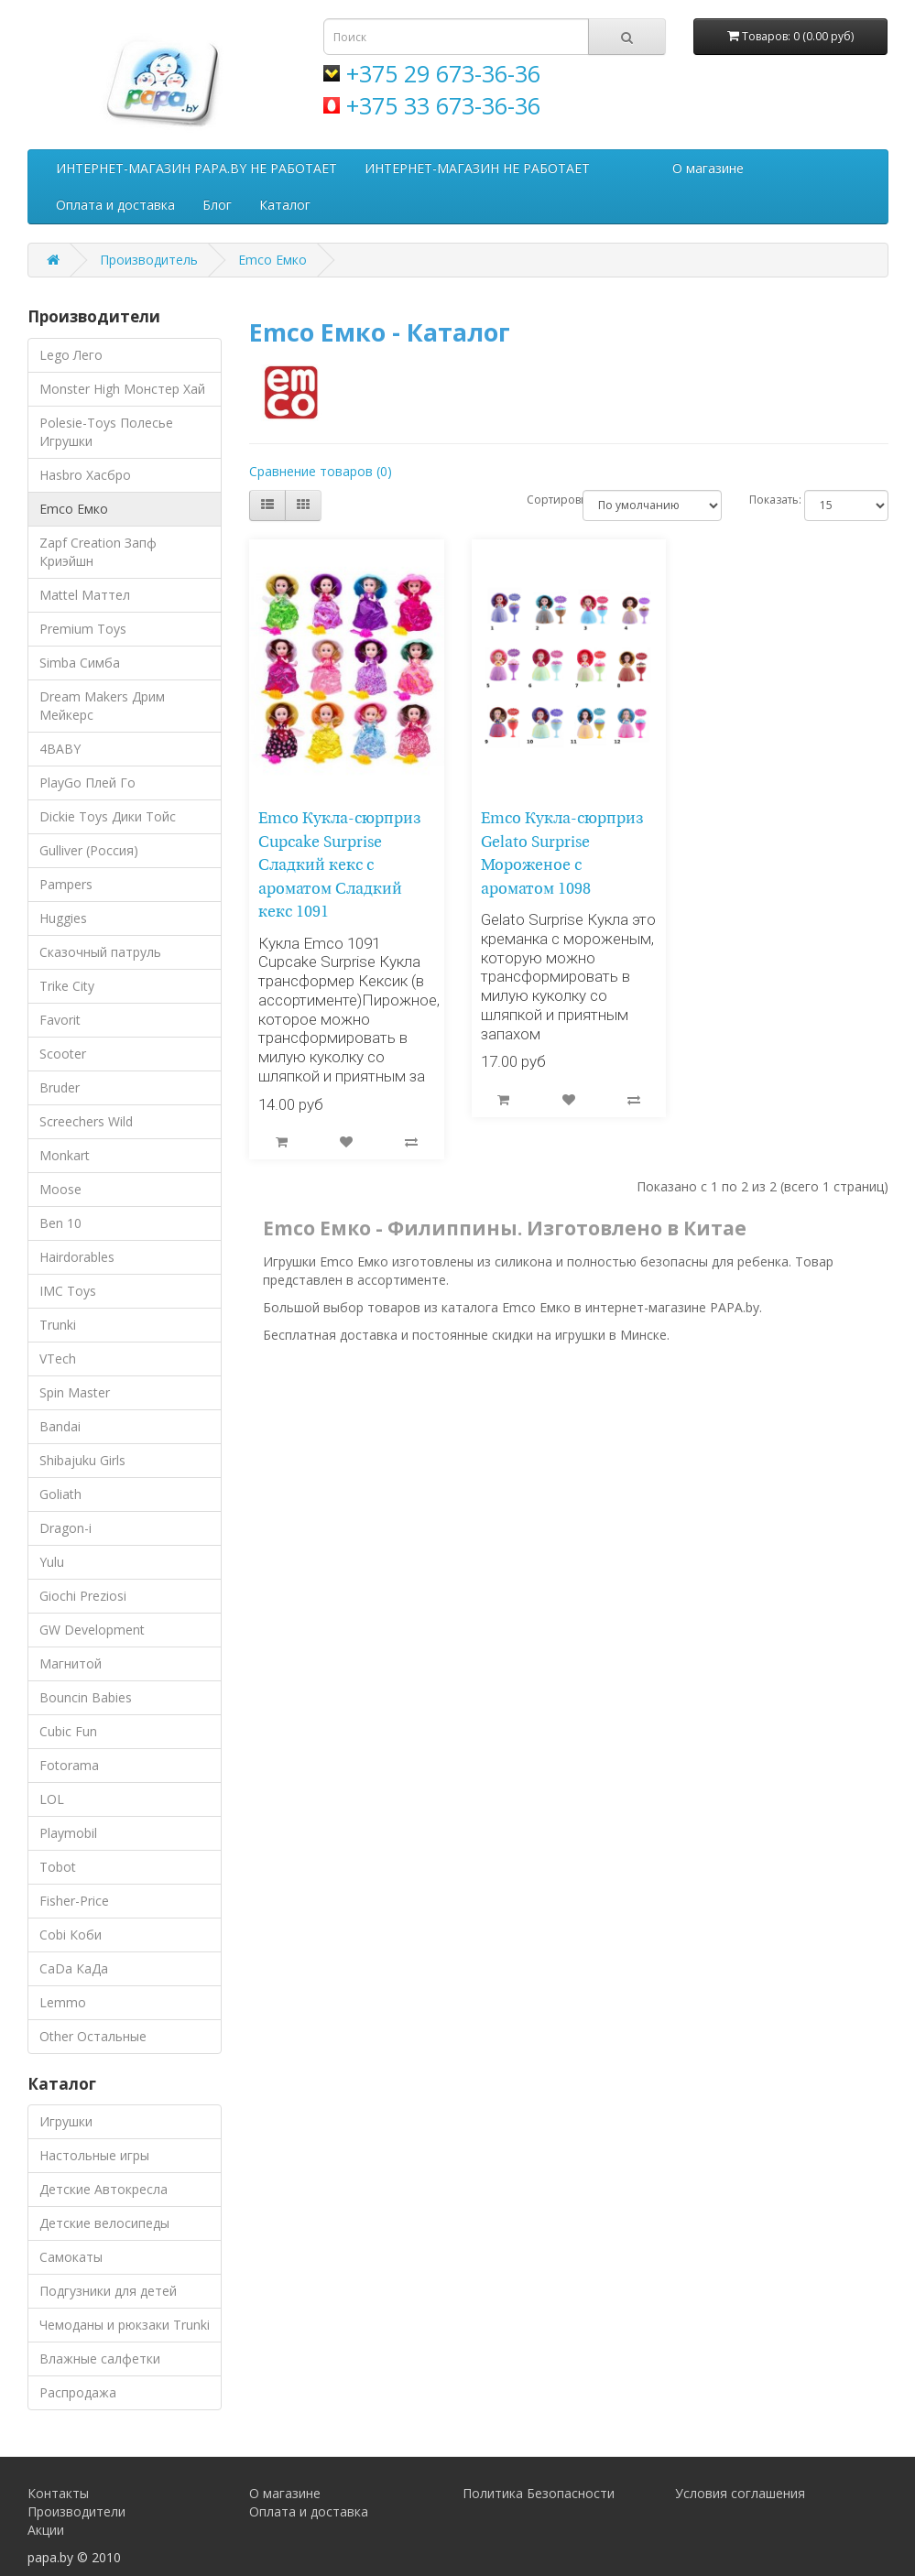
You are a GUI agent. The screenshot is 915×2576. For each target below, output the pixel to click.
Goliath (60, 1494)
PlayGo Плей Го (87, 782)
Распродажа (77, 2392)
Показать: (763, 499)
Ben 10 (60, 1223)
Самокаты (71, 2257)
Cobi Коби (70, 1934)
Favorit (60, 1019)
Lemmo (62, 2002)
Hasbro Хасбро (85, 475)
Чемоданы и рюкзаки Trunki (124, 2324)
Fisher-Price (74, 1900)
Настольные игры (94, 2155)
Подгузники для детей (108, 2290)
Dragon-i (65, 1528)
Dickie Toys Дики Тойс (107, 816)
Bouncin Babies (85, 1697)
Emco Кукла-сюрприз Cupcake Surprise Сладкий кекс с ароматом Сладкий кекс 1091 (339, 865)
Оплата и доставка (115, 204)
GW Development (92, 1629)
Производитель (149, 259)
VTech (57, 1358)
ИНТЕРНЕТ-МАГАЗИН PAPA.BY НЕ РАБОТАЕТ (196, 168)
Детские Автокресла (103, 2189)
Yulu (51, 1562)
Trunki (57, 1324)
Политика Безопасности (539, 2493)
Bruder (59, 1087)
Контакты (58, 2493)
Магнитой (70, 1663)
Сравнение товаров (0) (320, 471)
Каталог (284, 204)
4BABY (60, 748)
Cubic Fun (68, 1731)
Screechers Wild (86, 1121)
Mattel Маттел (84, 594)
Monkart (64, 1155)
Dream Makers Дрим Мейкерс (102, 705)
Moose (60, 1189)
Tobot (57, 1866)
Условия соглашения (740, 2493)
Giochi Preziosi (82, 1595)
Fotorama (69, 1765)
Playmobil (68, 1833)
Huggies (63, 918)
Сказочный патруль (100, 952)
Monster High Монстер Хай (122, 388)
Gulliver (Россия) (88, 850)
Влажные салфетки (99, 2358)
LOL (51, 1799)
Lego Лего (71, 355)
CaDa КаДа (73, 1968)
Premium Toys (82, 628)
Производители (76, 2511)
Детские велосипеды (104, 2223)
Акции (45, 2529)
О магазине (708, 168)
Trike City (66, 986)
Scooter (62, 1053)
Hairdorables (76, 1257)
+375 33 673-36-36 (443, 105)
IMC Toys (67, 1290)
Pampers (66, 884)
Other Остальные (93, 2036)
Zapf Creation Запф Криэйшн (98, 552)
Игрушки (66, 2121)
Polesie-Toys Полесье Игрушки (106, 432)
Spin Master (74, 1392)
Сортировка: (541, 499)
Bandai (60, 1426)
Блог (217, 204)
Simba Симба (79, 662)
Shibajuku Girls (82, 1460)
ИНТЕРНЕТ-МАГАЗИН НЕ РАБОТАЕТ (477, 168)
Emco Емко (272, 259)
